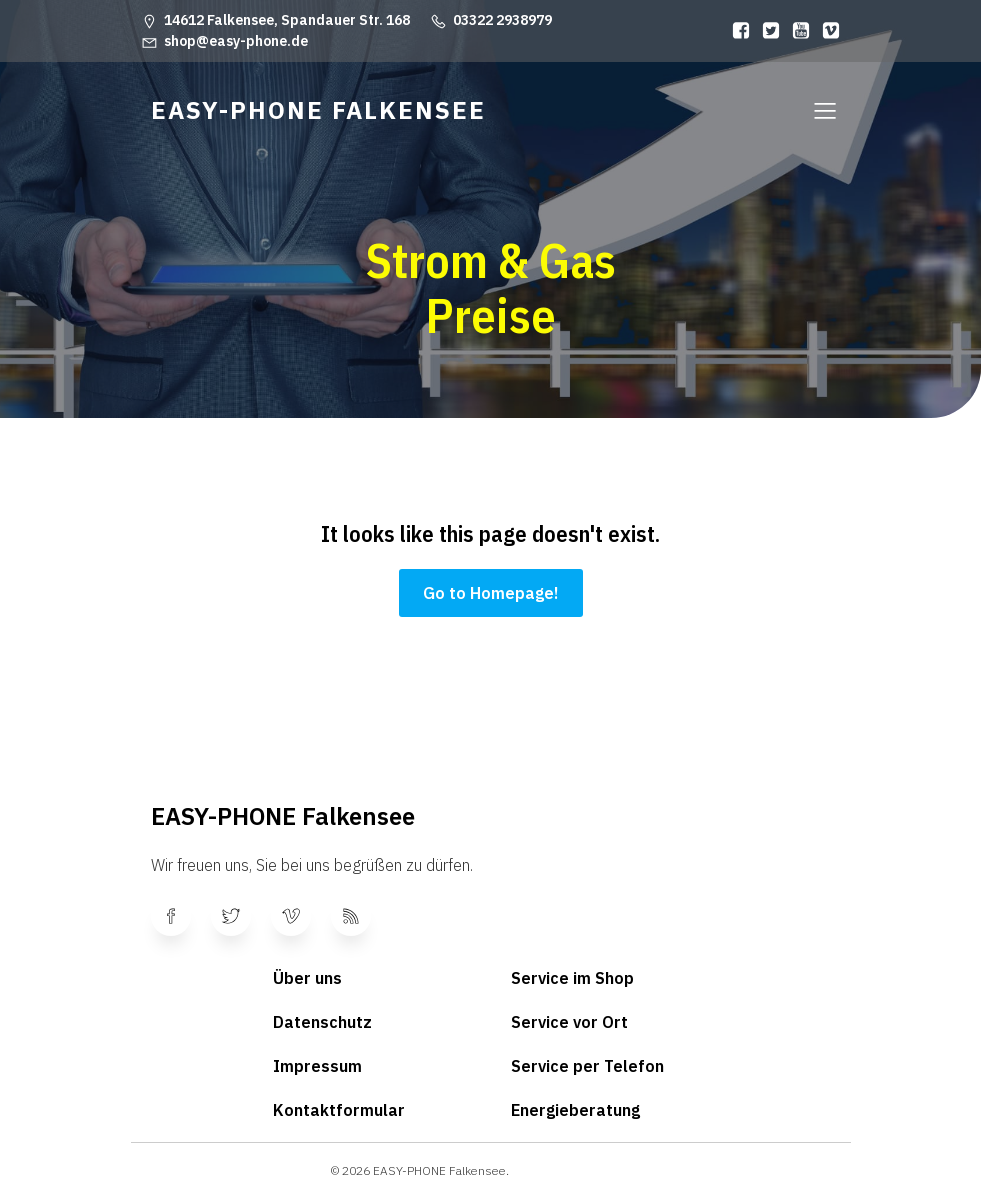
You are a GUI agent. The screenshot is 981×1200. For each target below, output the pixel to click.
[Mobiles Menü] (826, 110)
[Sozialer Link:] (736, 31)
